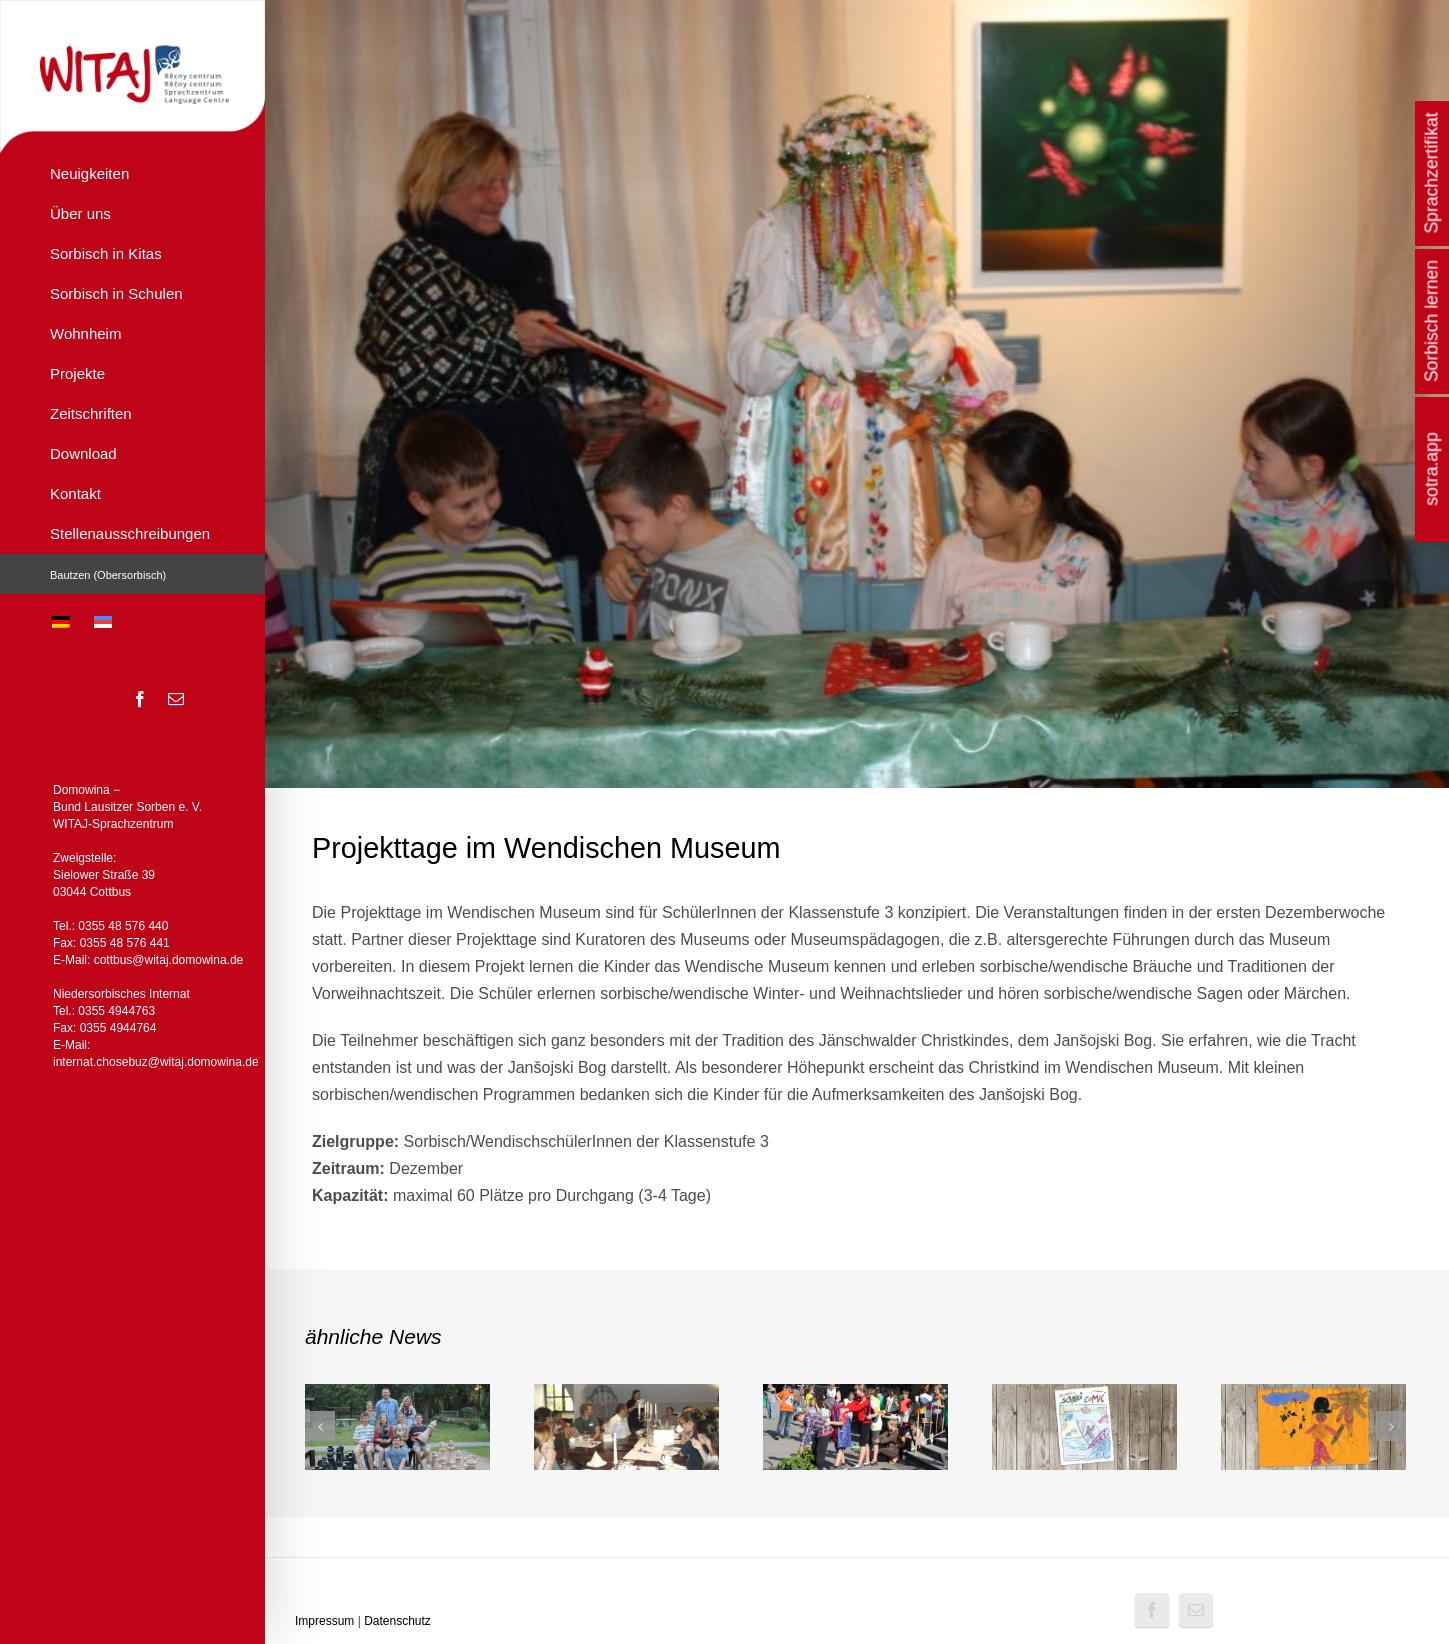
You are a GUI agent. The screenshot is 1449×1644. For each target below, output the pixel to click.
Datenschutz (397, 1621)
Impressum (324, 1621)
